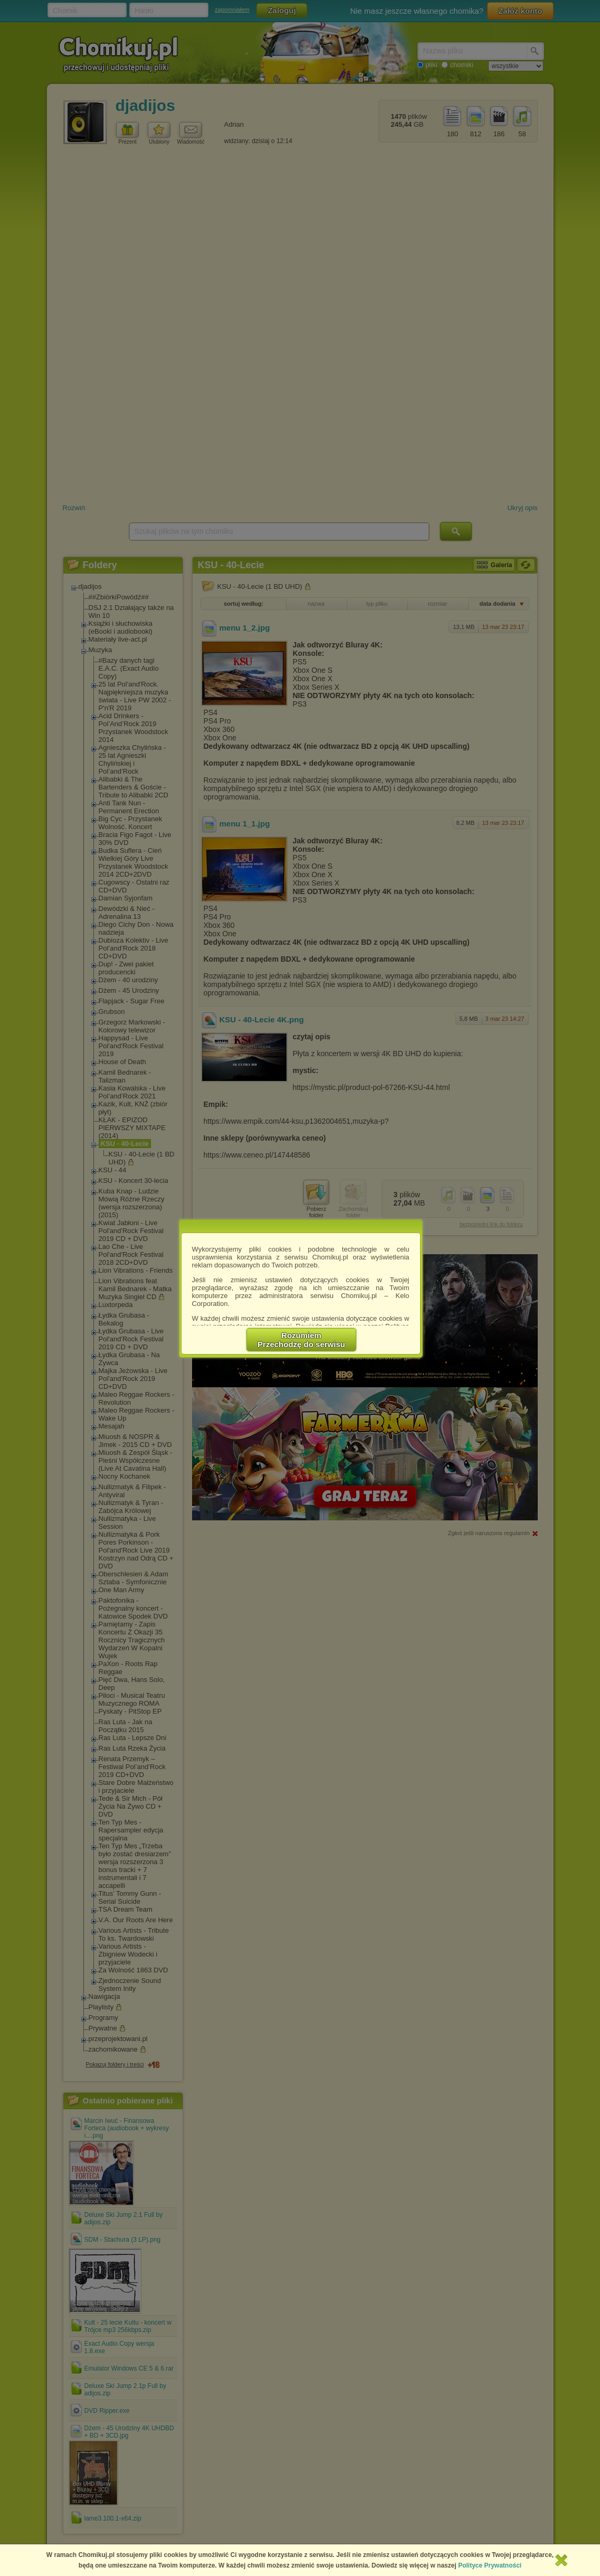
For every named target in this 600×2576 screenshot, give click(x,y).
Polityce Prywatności (489, 2565)
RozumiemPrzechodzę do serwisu (301, 1340)
